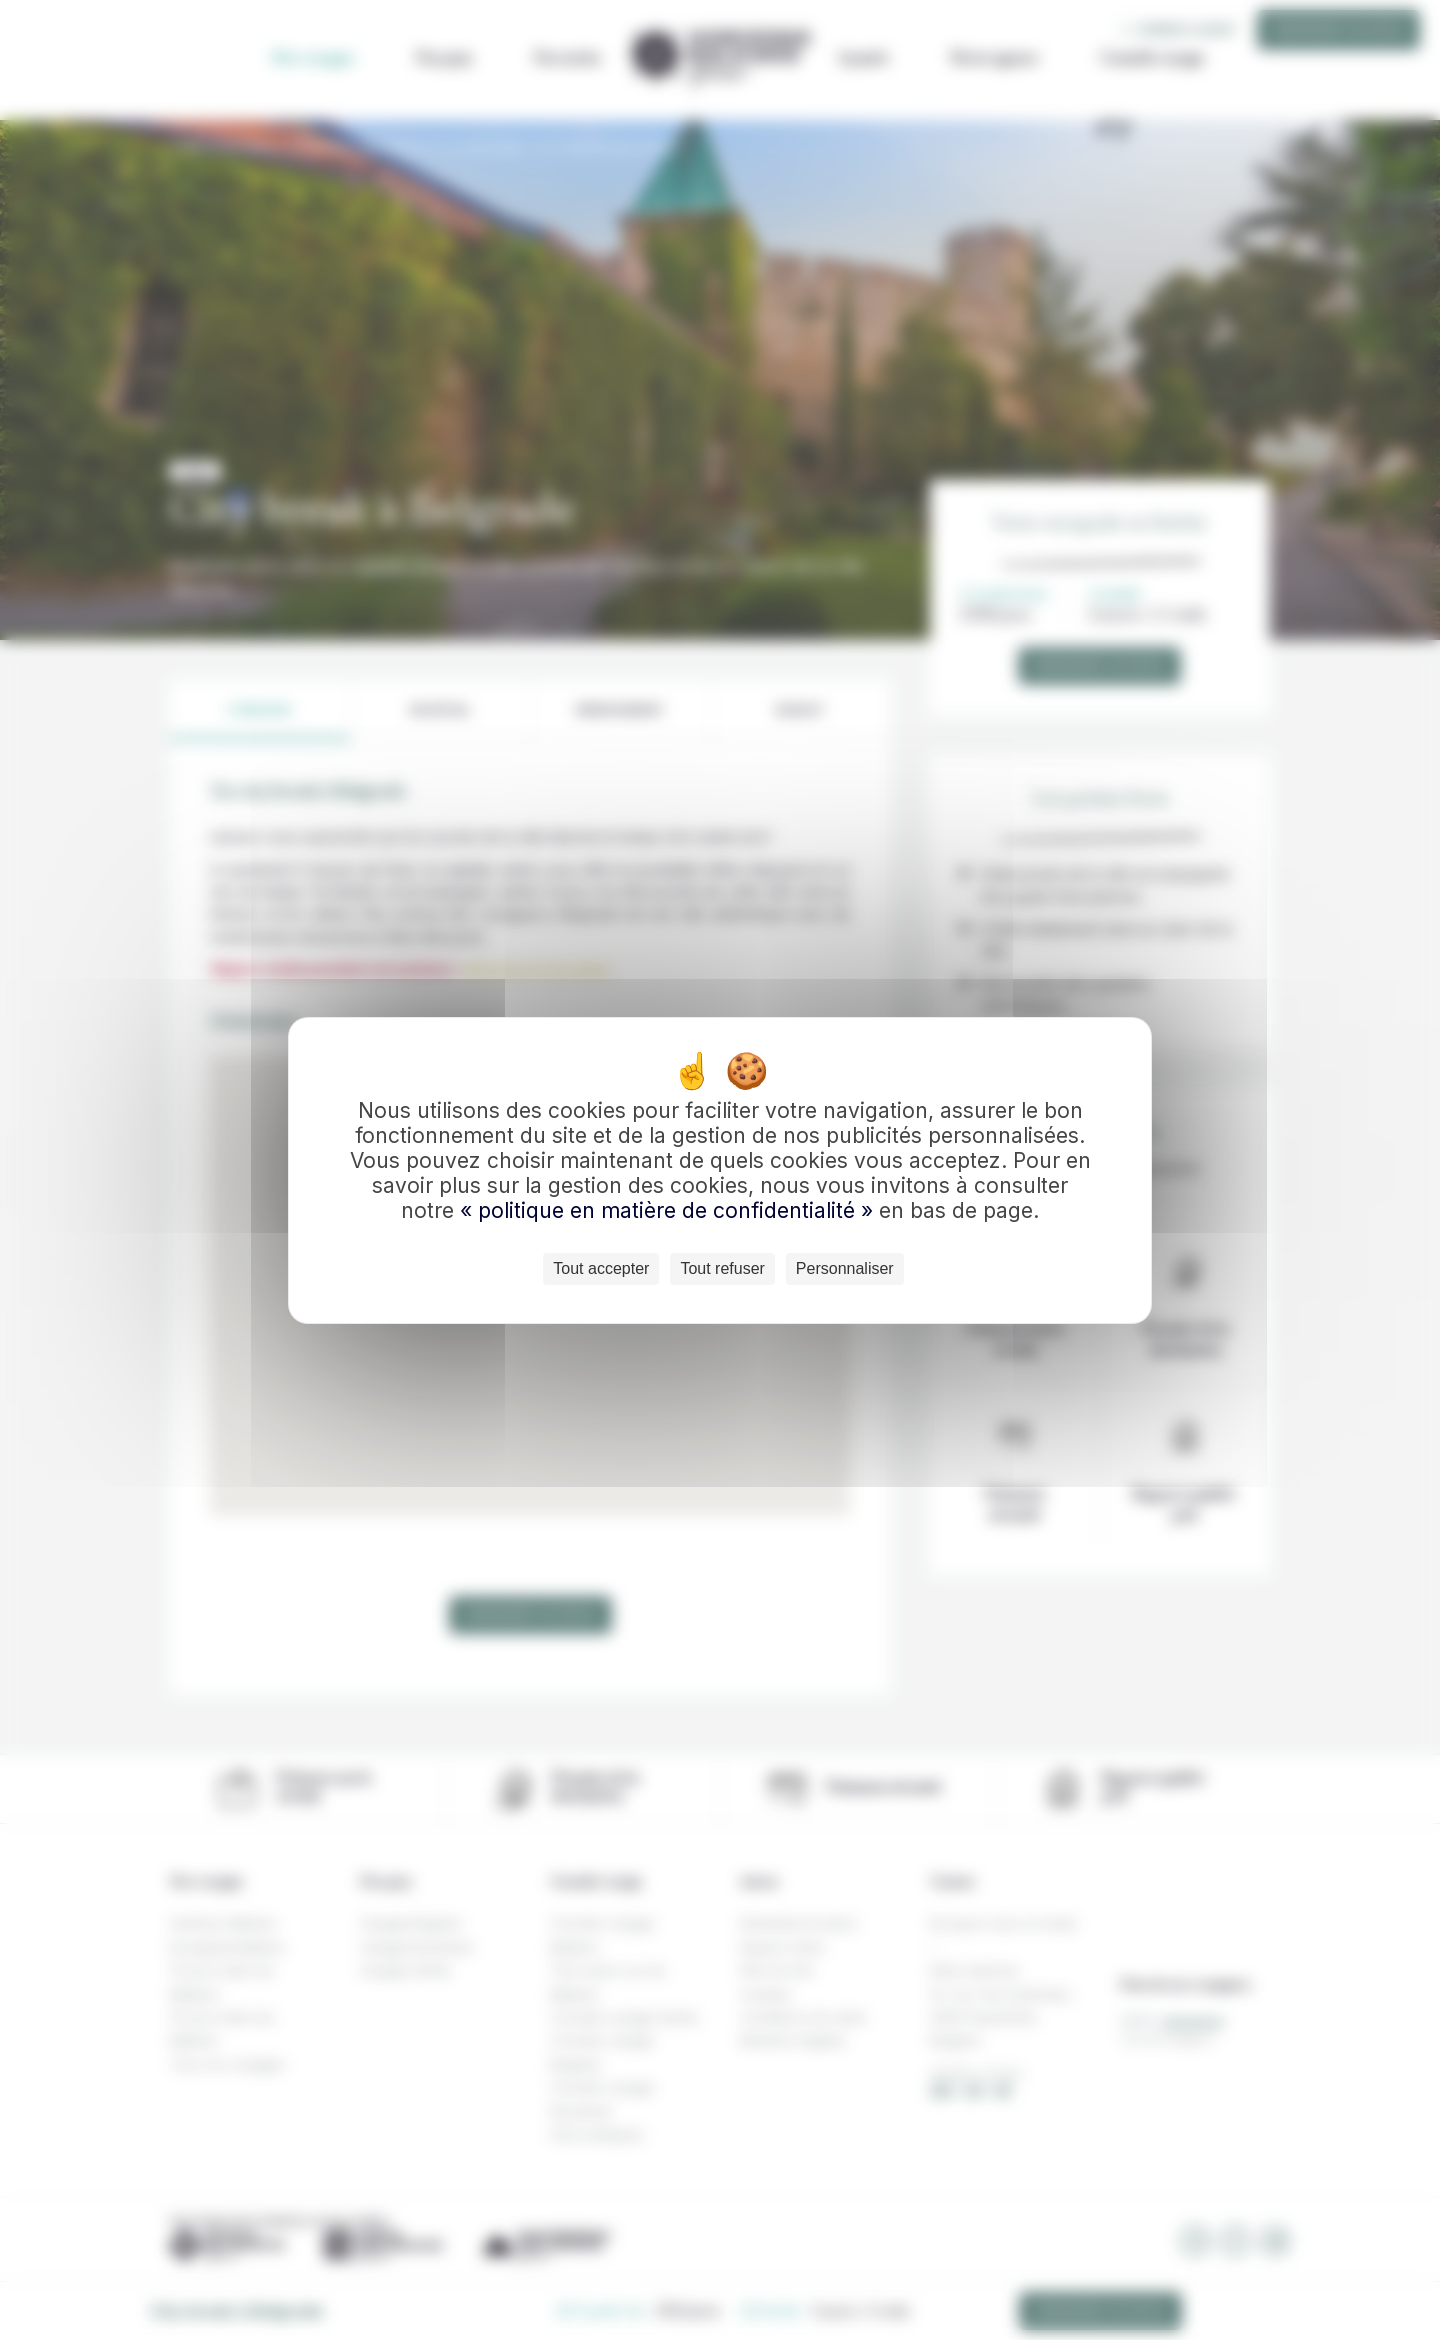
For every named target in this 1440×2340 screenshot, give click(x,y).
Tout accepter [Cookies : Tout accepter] (601, 1268)
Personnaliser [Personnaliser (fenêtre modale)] (845, 1268)
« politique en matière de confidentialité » (669, 1210)
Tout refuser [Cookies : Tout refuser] (722, 1268)
